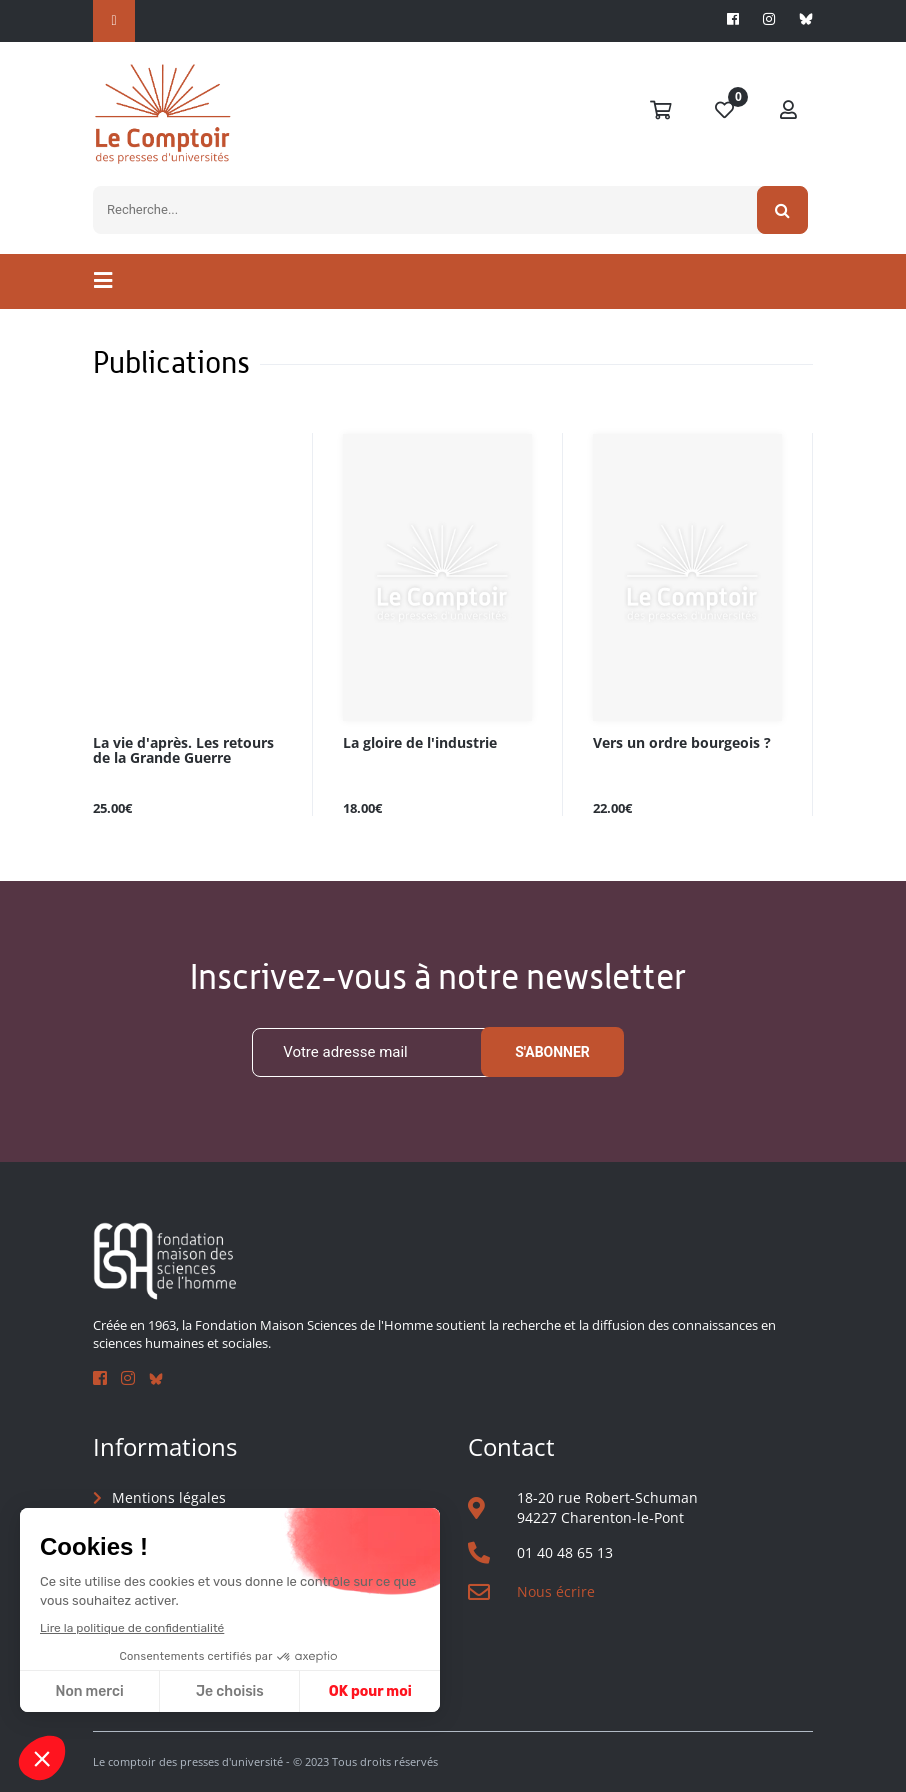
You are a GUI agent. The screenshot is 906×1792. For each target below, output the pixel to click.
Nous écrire (556, 1591)
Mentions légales (169, 1497)
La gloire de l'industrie (420, 743)
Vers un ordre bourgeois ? (682, 743)
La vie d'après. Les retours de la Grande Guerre (183, 751)
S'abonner (552, 1052)
